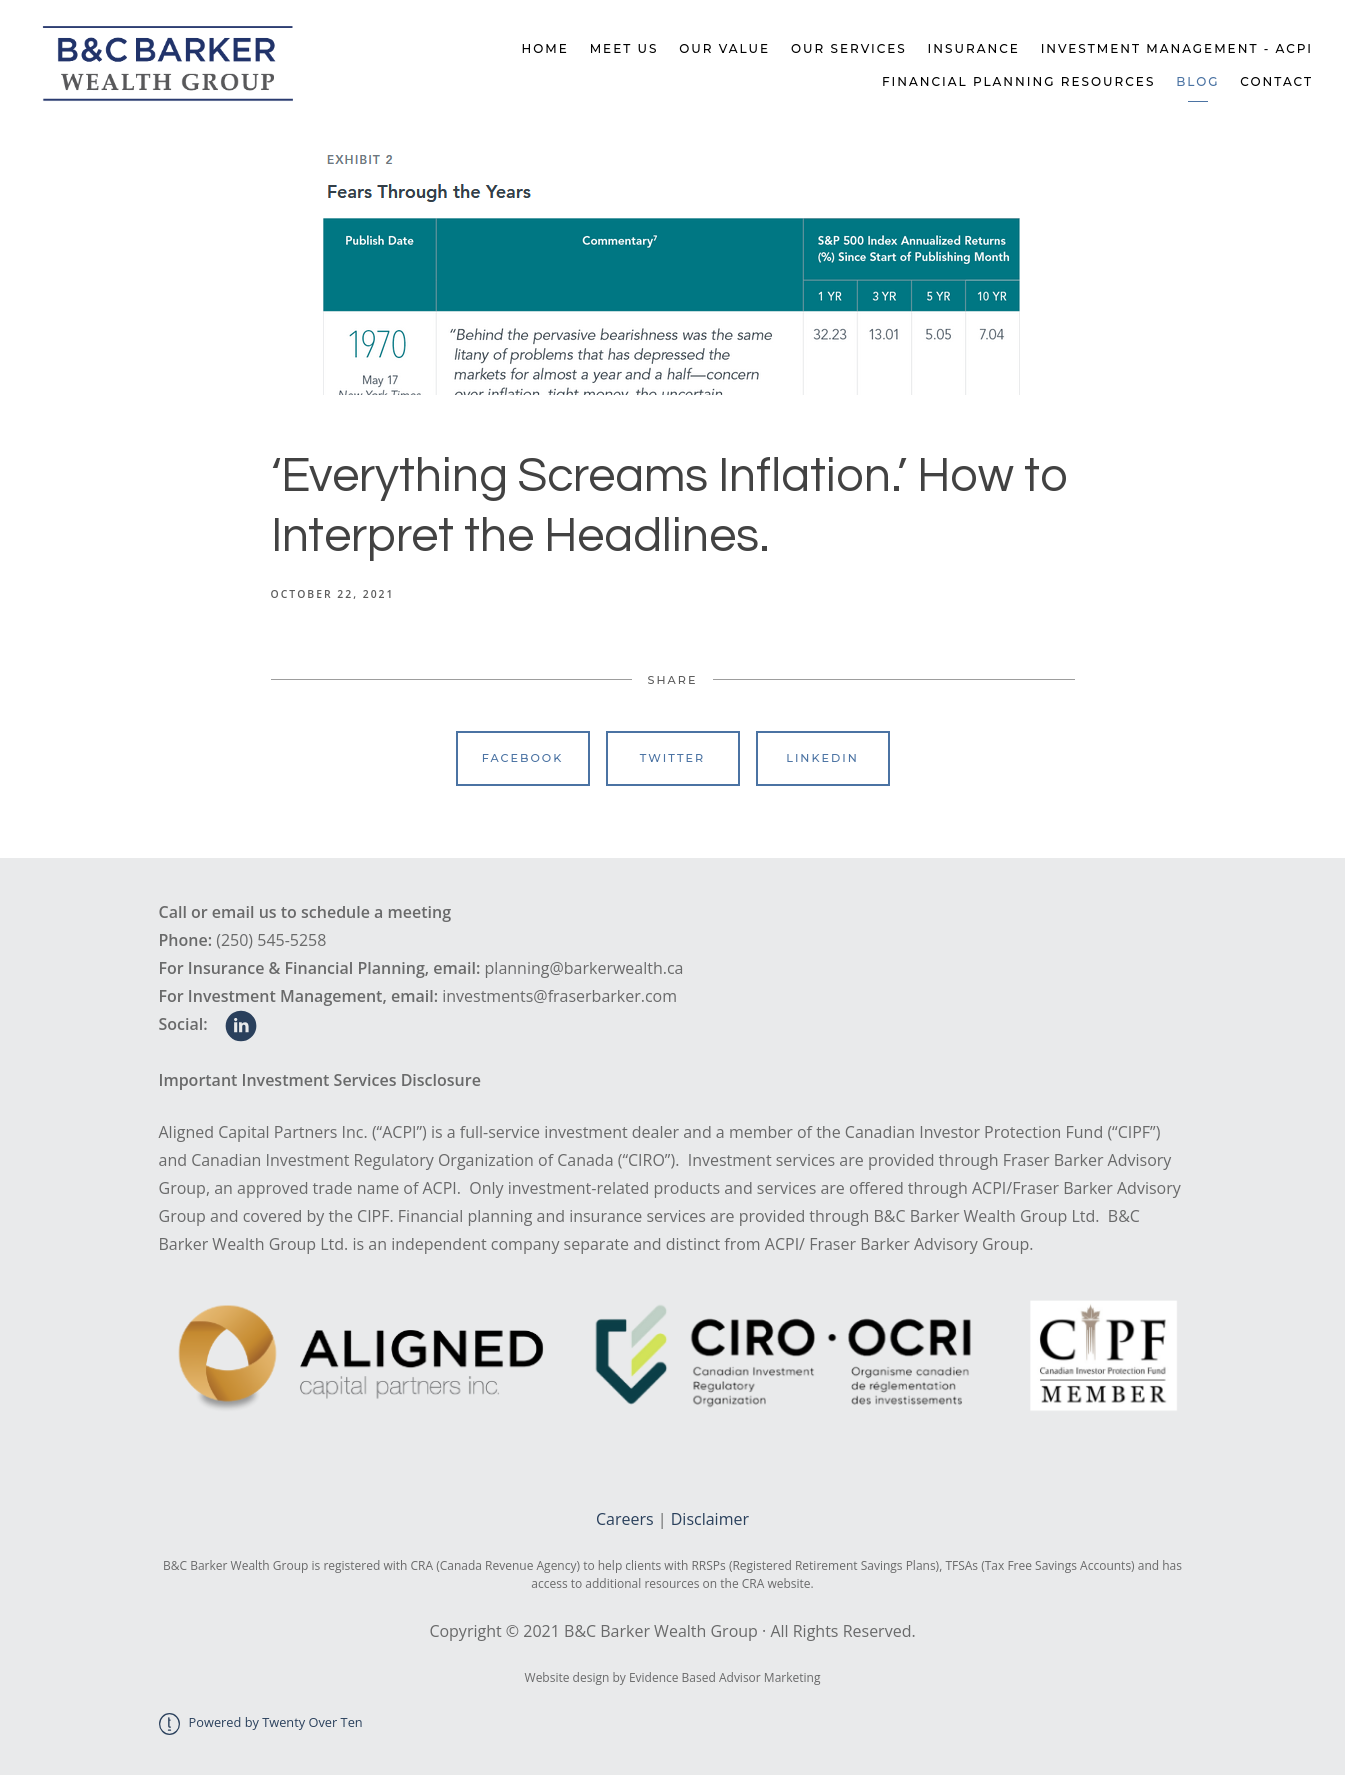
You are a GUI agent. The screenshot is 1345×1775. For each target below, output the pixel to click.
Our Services (849, 48)
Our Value (724, 48)
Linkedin (822, 758)
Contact (1276, 81)
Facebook (523, 758)
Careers (625, 1519)
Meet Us (624, 48)
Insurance (974, 48)
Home (545, 48)
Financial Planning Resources (1019, 81)
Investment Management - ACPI (1177, 48)
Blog (1197, 81)
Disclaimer (710, 1519)
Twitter (672, 758)
